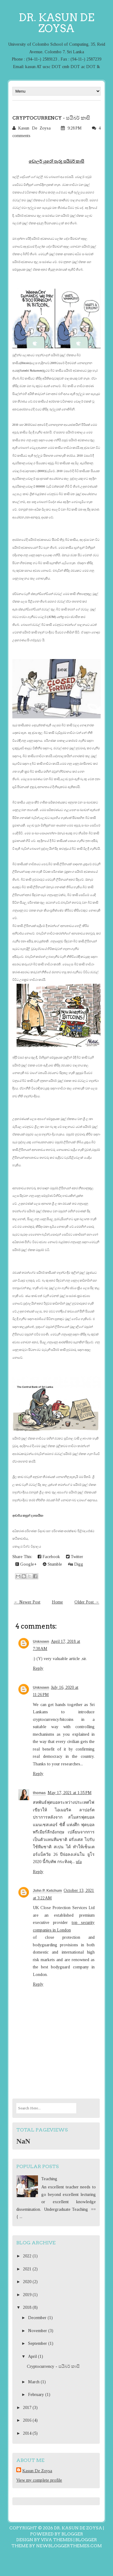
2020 (28, 2281)
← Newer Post (27, 1602)
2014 (28, 2433)
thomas (39, 1793)
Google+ (26, 1564)
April (33, 2356)
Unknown (41, 1641)
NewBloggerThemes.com (69, 2545)
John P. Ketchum (47, 1891)
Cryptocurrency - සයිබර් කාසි (51, 118)
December (38, 2317)
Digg (75, 1564)
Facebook (49, 1556)
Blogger (72, 2534)
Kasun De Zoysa (37, 2471)
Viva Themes (57, 2539)
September (38, 2343)
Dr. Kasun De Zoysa (56, 23)
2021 (28, 2269)
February (36, 2394)
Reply (38, 1668)
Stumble (52, 1564)
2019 (28, 2294)
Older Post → (86, 1602)
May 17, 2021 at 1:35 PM (70, 1792)
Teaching (49, 2179)
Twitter (74, 1556)
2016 (28, 2420)
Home (57, 1602)
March (34, 2382)
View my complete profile (39, 2480)
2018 (28, 2307)
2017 (28, 2407)
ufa (79, 1861)
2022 (28, 2256)
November (38, 2330)
